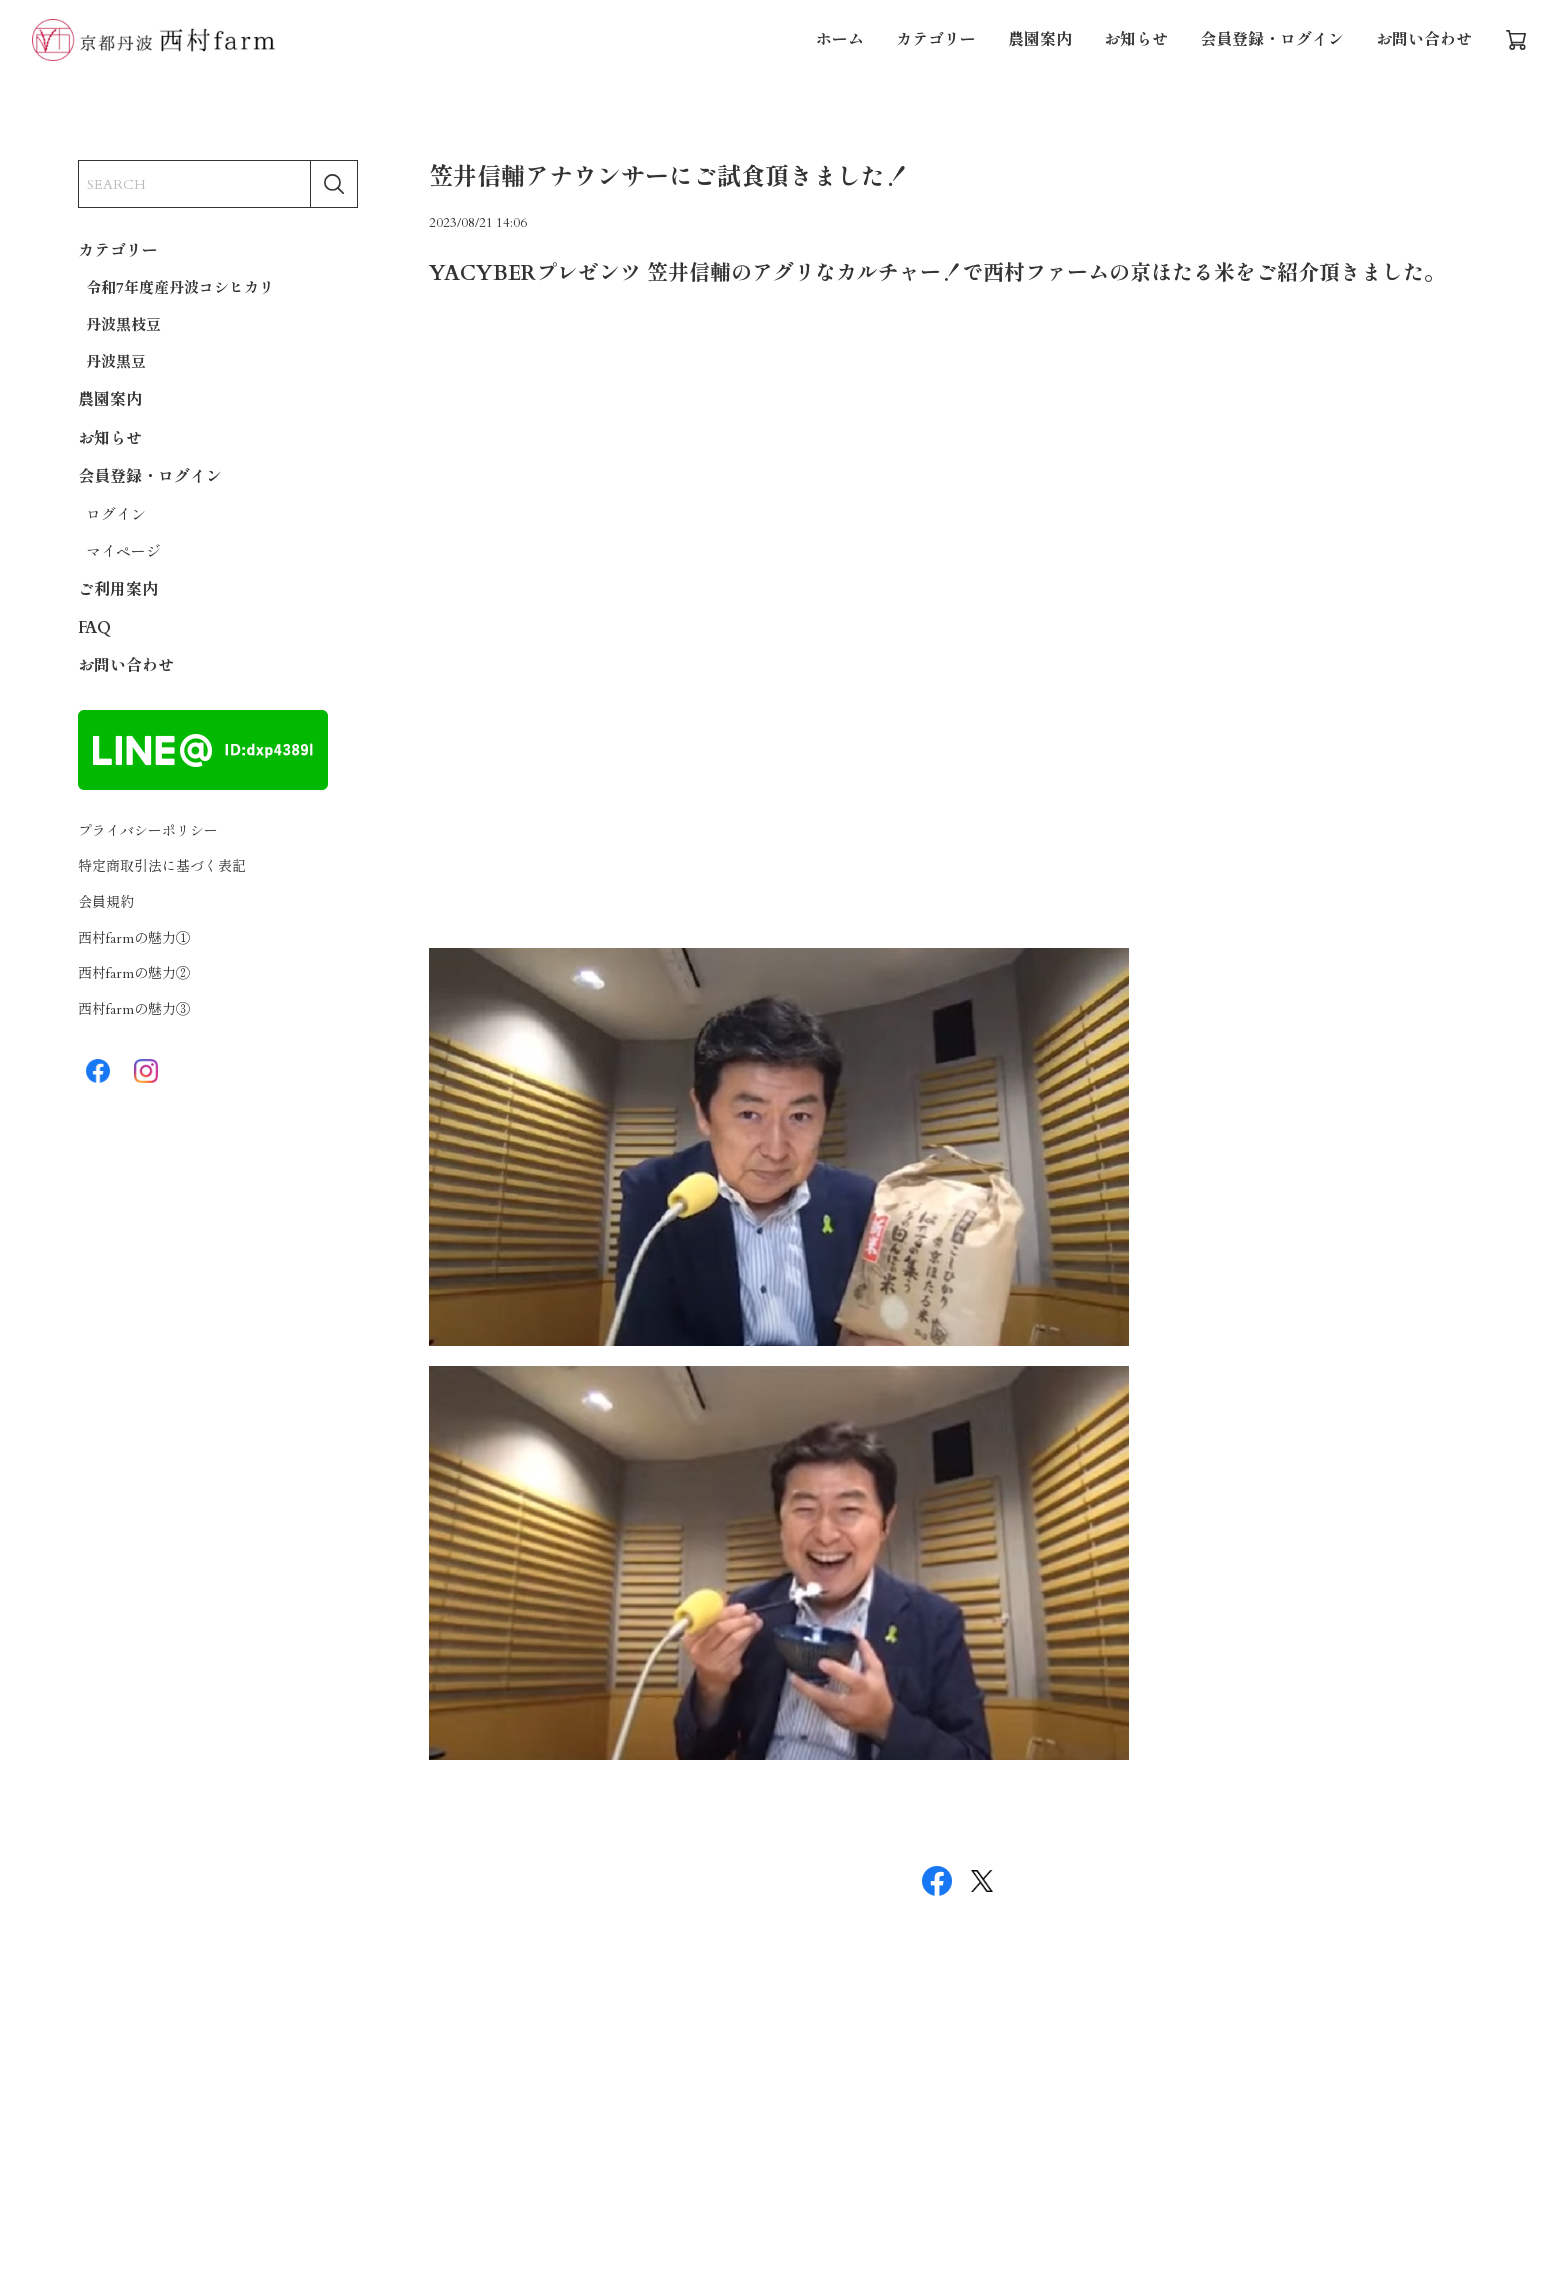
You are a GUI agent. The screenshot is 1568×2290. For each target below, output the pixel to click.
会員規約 (106, 902)
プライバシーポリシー (148, 831)
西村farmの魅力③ (134, 1009)
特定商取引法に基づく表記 (162, 866)
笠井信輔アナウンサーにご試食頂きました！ (669, 177)
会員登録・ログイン (1272, 40)
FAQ (94, 628)
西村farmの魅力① (134, 938)
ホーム (840, 40)
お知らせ (1136, 40)
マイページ (123, 552)
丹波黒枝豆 (123, 325)
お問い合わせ (1424, 40)
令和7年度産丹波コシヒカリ (180, 288)
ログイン (116, 515)
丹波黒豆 (116, 362)
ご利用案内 (118, 590)
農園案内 (1040, 40)
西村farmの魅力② (134, 973)
